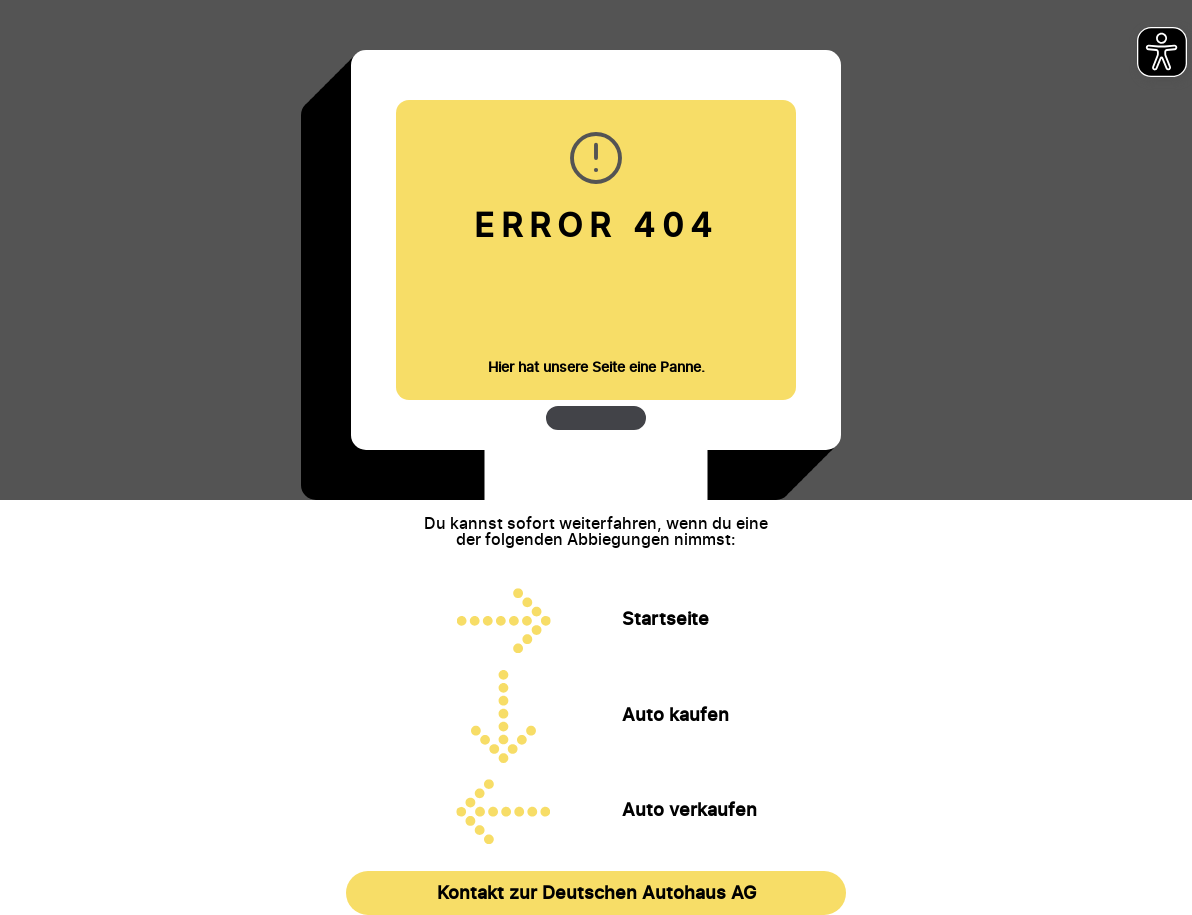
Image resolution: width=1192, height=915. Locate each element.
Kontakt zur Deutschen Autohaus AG (596, 892)
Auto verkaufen (689, 810)
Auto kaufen (675, 715)
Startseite (665, 619)
